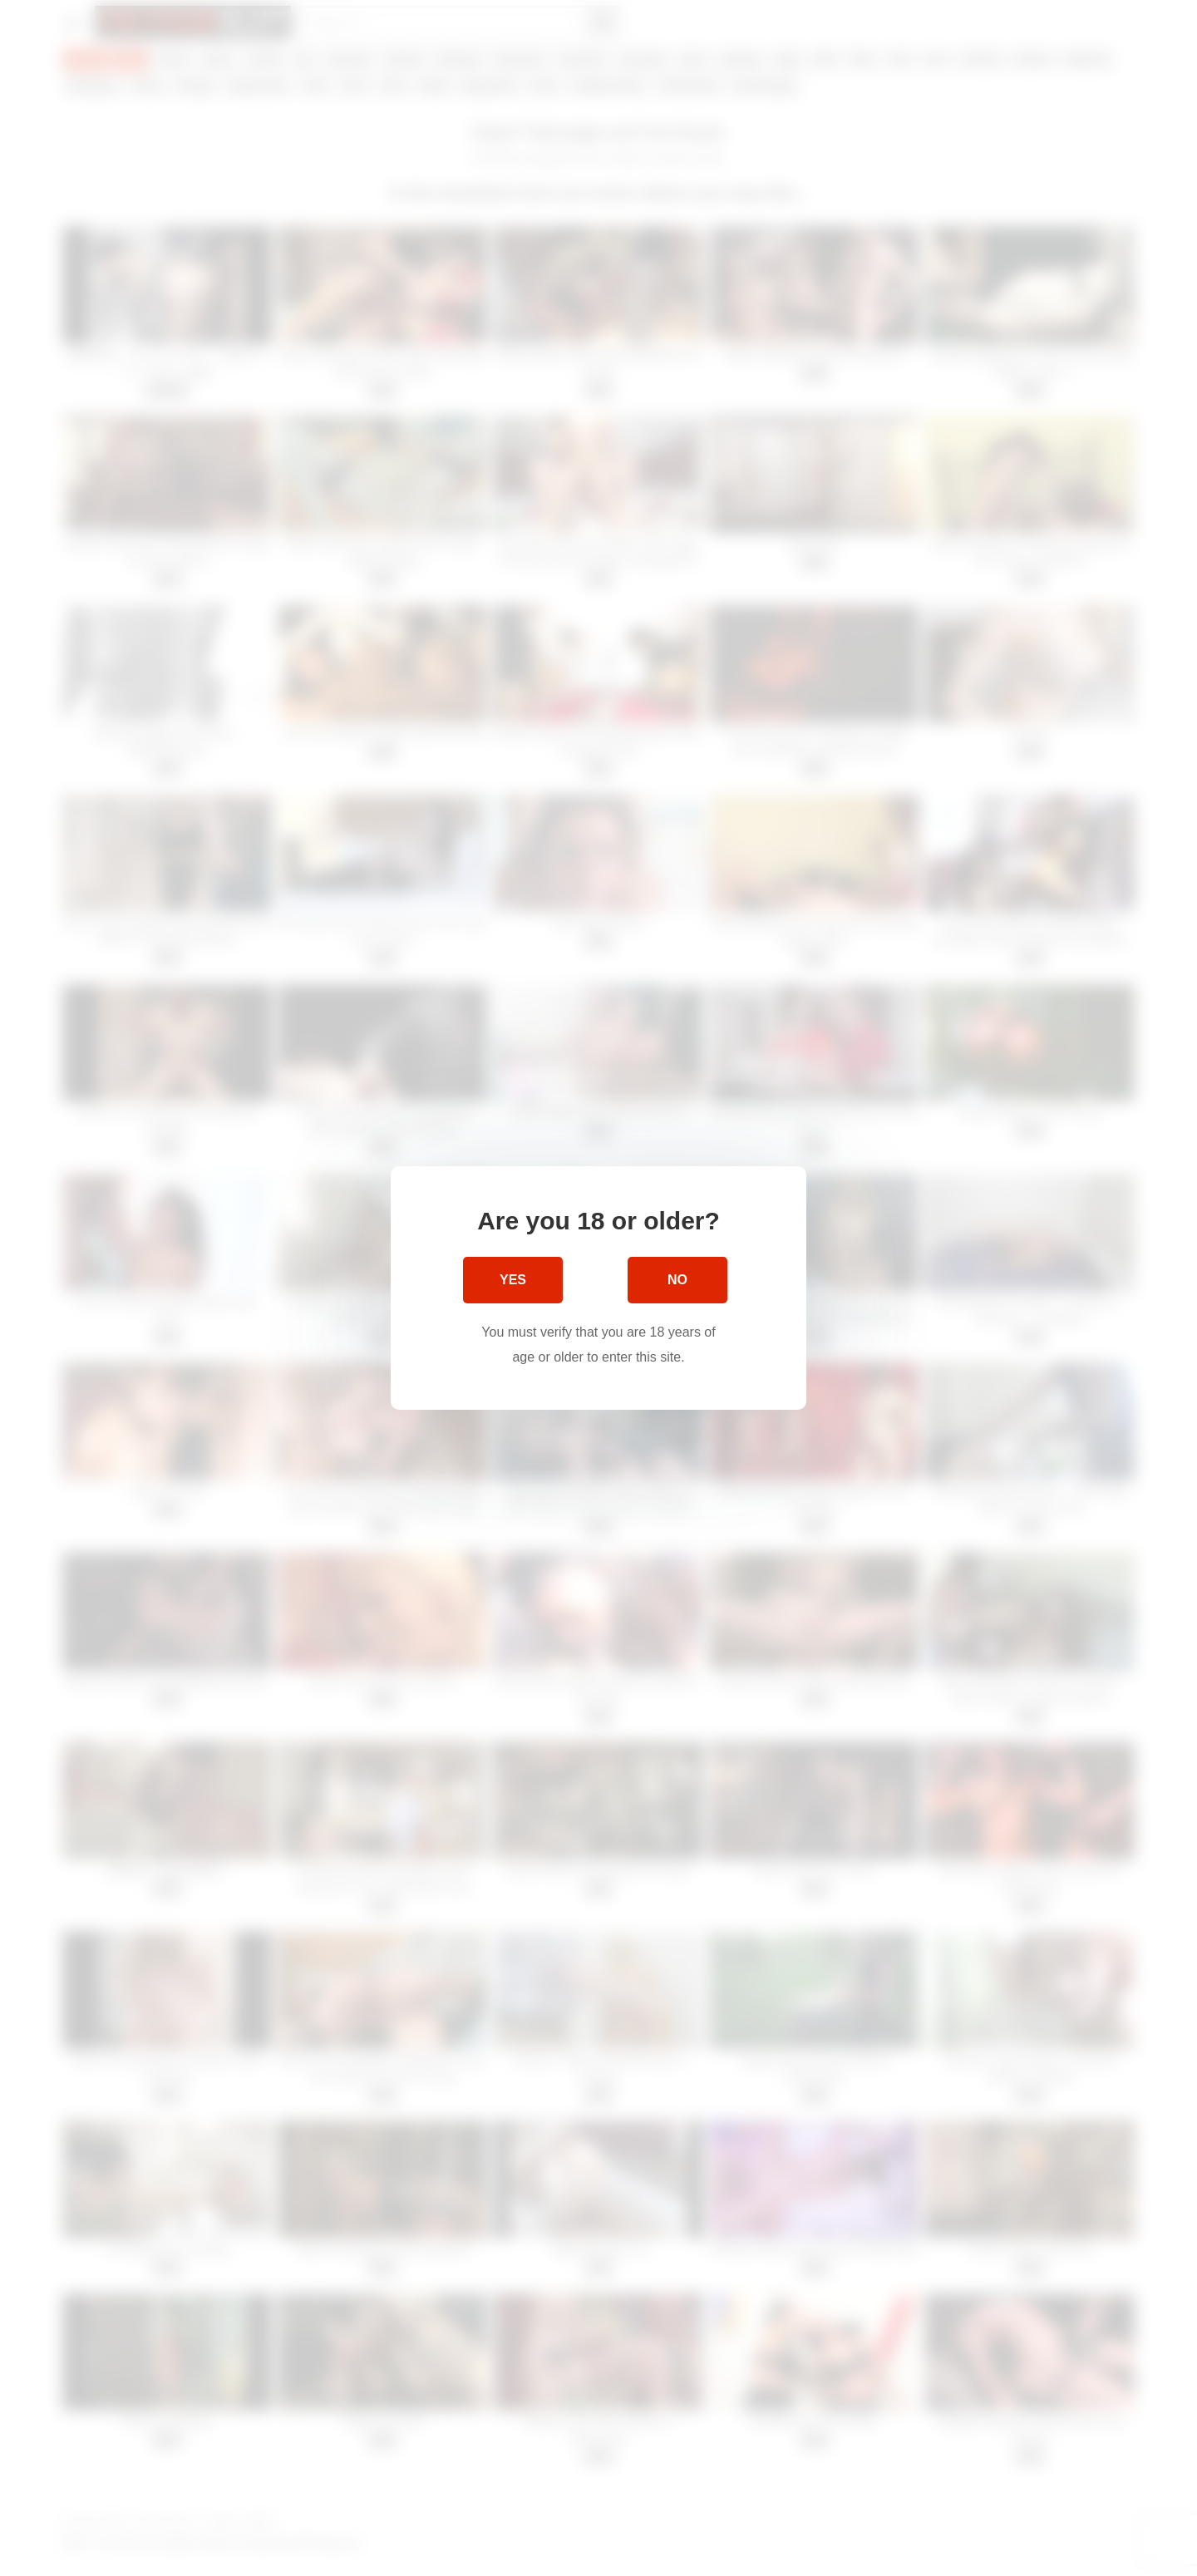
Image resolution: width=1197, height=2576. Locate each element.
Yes (513, 1280)
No (677, 1280)
